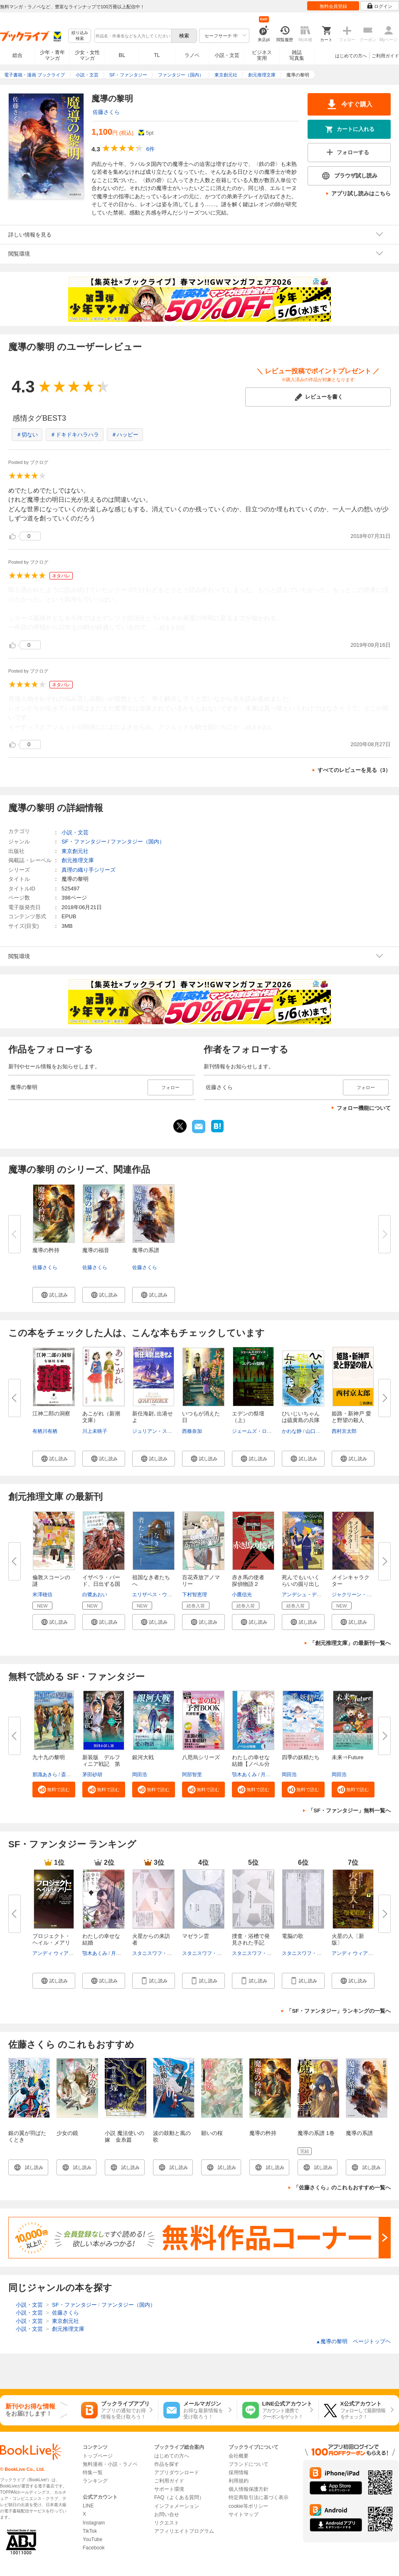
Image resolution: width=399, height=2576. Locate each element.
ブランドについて (248, 2464)
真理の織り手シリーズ (89, 870)
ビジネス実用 (262, 55)
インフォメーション (176, 2506)
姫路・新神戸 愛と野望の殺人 (351, 1416)
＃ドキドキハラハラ (74, 434)
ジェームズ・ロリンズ (257, 1431)
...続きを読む (171, 627)
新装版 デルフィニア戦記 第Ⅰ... (101, 1764)
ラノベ (192, 55)
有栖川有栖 (44, 1431)
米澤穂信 (42, 1594)
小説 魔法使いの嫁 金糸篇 (124, 2136)
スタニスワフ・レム (154, 1953)
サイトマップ (244, 2514)
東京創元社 (75, 851)
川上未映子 (94, 1431)
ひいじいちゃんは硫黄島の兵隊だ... (301, 1420)
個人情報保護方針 (248, 2489)
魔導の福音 (95, 1250)
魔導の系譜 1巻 (316, 2133)
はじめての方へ (351, 55)
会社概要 (239, 2456)
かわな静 (292, 1431)
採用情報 (239, 2472)
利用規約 (239, 2481)
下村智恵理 (194, 1594)
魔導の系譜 (145, 1250)
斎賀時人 (71, 1774)
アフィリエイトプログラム (184, 2531)
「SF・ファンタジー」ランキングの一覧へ (338, 2011)
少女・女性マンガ (87, 55)
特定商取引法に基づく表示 (258, 2497)
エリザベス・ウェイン (157, 1594)
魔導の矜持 (45, 1250)
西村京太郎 (344, 1431)
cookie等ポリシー (248, 2506)
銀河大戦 (143, 1757)
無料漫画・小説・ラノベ (110, 2464)
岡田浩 (139, 1774)
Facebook (94, 2548)
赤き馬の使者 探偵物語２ (251, 1580)
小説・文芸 (226, 55)
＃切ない (27, 434)
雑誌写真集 (296, 55)
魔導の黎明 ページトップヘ (353, 2341)
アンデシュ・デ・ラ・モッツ (314, 1594)
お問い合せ (166, 2514)
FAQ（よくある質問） (179, 2497)
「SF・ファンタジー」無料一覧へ (349, 1810)
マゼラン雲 (195, 1936)
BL (122, 55)
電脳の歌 (292, 1936)
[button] (53, 1295)
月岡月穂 (271, 1774)
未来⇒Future (348, 1757)
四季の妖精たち (301, 1757)
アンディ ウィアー (53, 1953)
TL (157, 55)
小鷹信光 (242, 1594)
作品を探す (166, 2464)
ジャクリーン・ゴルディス (362, 1594)
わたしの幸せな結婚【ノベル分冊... (251, 1764)
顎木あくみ (244, 1774)
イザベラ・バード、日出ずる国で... (101, 1584)
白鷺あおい (94, 1594)
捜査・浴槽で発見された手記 (251, 1939)
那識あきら (44, 1774)
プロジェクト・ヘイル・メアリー (51, 1942)
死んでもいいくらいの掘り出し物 (301, 1584)
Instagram (94, 2523)
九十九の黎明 (48, 1757)
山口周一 (315, 1431)
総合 (17, 55)
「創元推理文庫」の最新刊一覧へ (350, 1643)
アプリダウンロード (176, 2472)
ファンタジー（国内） (138, 841)
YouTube (92, 2539)
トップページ (98, 2456)
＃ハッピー (124, 434)
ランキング (95, 2481)
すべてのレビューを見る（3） (354, 770)
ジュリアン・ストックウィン (164, 1431)
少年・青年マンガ (52, 55)
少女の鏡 (67, 2133)
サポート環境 (169, 2489)
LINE (88, 2506)
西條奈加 (192, 1431)
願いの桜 (212, 2133)
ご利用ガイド (385, 55)
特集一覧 (93, 2472)
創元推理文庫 (78, 860)
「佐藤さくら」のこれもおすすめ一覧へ (342, 2187)
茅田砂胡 (92, 1774)
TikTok (90, 2531)
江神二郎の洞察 (51, 1413)
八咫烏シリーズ (201, 1757)
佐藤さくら (106, 112)
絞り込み (79, 36)
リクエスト (166, 2523)
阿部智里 (192, 1774)
